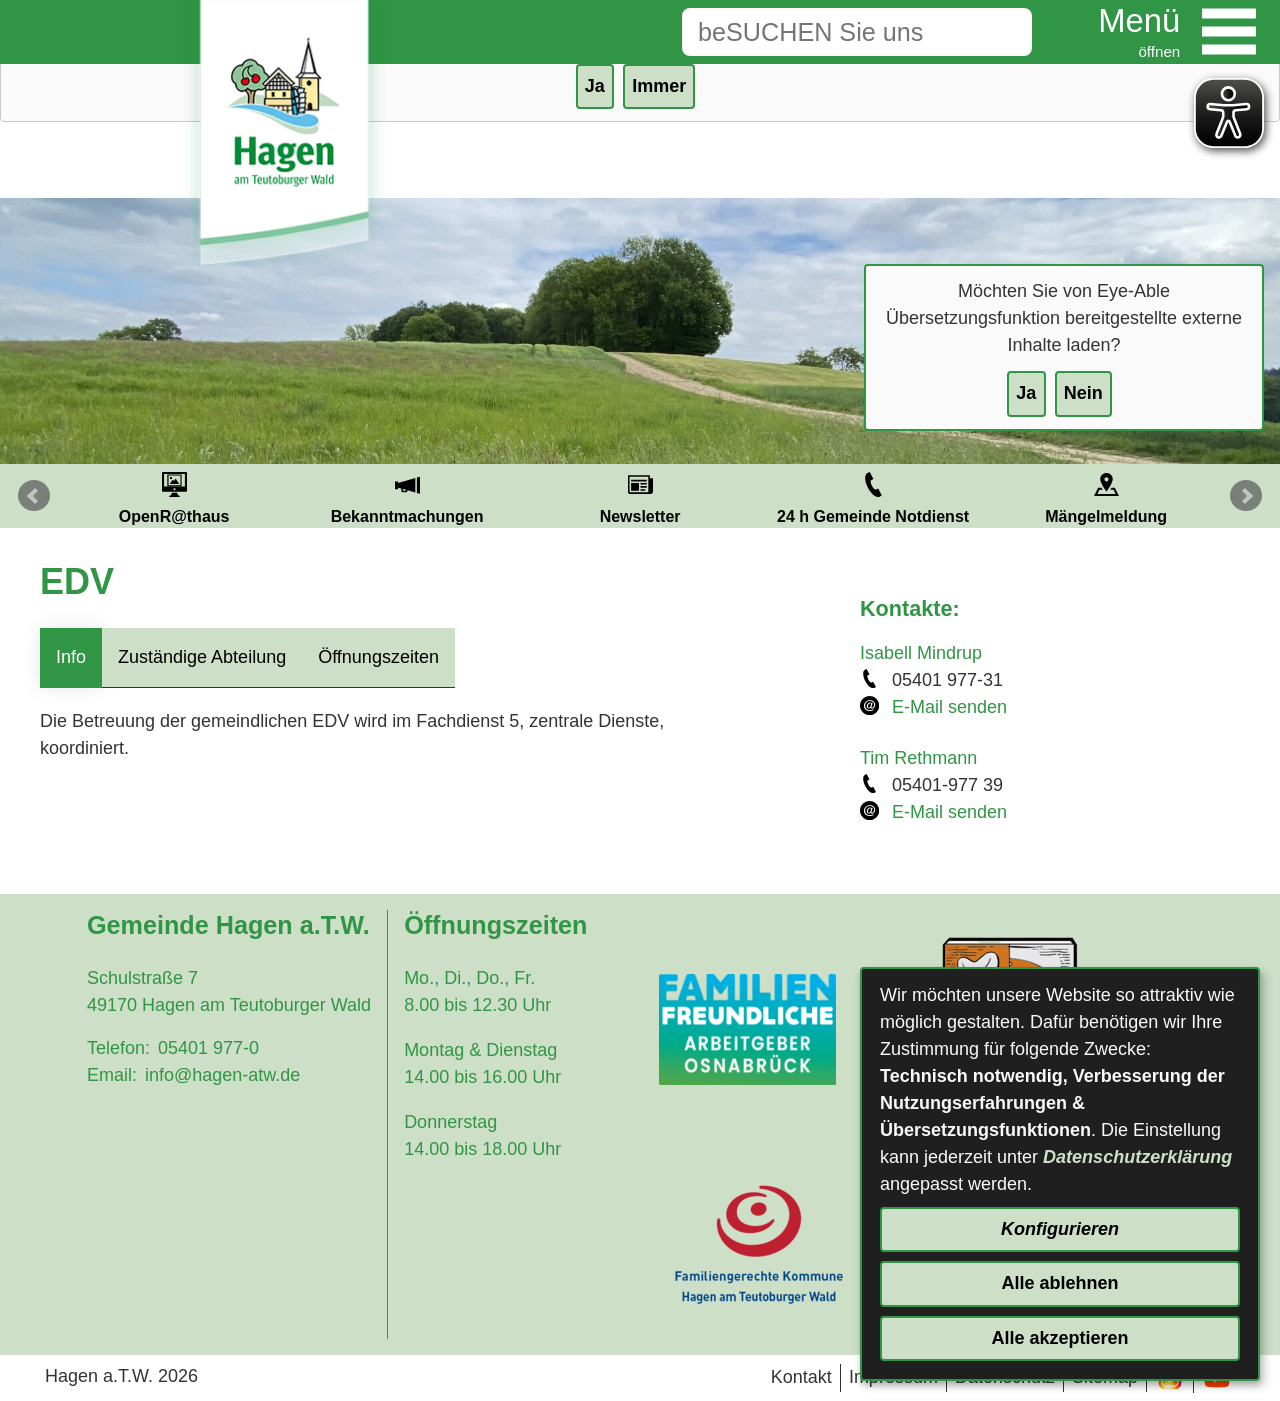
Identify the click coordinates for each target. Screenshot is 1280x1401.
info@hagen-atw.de (222, 1075)
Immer (659, 86)
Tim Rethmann (918, 758)
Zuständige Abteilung (202, 657)
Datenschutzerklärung (1137, 1157)
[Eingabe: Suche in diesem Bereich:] (826, 32)
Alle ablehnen (1059, 1283)
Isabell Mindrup (921, 653)
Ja (1026, 393)
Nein (1083, 393)
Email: (112, 1075)
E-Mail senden (949, 707)
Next (1246, 496)
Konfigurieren (1060, 1229)
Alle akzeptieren (1059, 1338)
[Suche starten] (1001, 32)
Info (71, 657)
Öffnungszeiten (378, 657)
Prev (34, 496)
